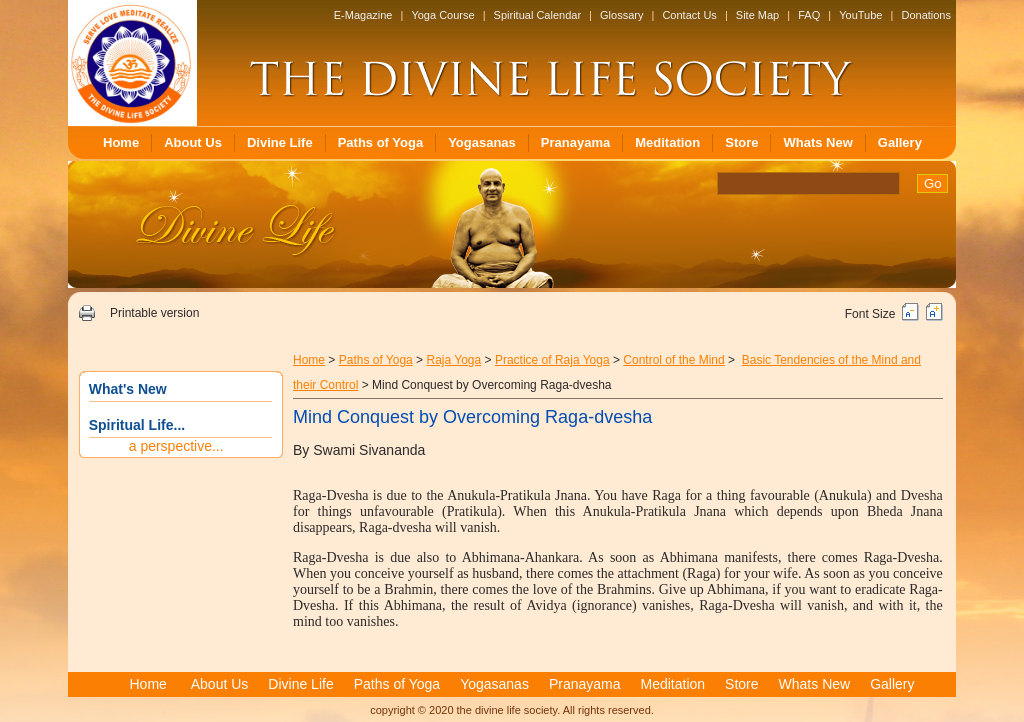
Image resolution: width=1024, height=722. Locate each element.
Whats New (817, 142)
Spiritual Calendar (537, 15)
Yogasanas (482, 142)
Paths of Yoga (380, 142)
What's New (128, 389)
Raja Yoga (453, 360)
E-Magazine (363, 15)
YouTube (860, 15)
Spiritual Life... (137, 425)
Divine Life (280, 142)
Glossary (621, 15)
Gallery (900, 142)
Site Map (757, 15)
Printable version (154, 313)
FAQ (809, 15)
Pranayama (575, 142)
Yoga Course (442, 15)
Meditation (667, 142)
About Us (193, 142)
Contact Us (689, 15)
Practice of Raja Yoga (552, 360)
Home (121, 142)
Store (741, 142)
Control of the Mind (673, 360)
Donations (926, 15)
